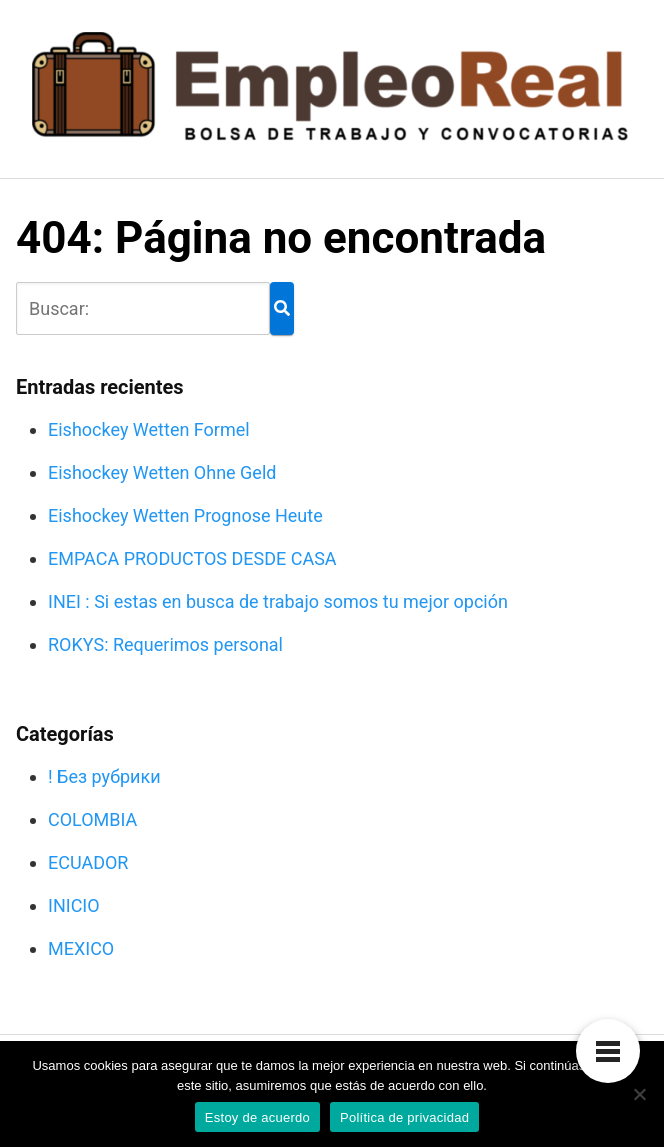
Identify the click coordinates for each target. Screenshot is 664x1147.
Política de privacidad (404, 1117)
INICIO (74, 905)
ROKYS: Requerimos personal (165, 644)
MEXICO (81, 948)
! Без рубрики (104, 776)
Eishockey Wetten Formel (149, 429)
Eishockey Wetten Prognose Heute (185, 515)
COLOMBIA (92, 819)
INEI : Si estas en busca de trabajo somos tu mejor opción (278, 601)
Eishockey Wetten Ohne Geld (162, 472)
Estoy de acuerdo (257, 1117)
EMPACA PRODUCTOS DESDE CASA (192, 558)
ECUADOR (88, 862)
